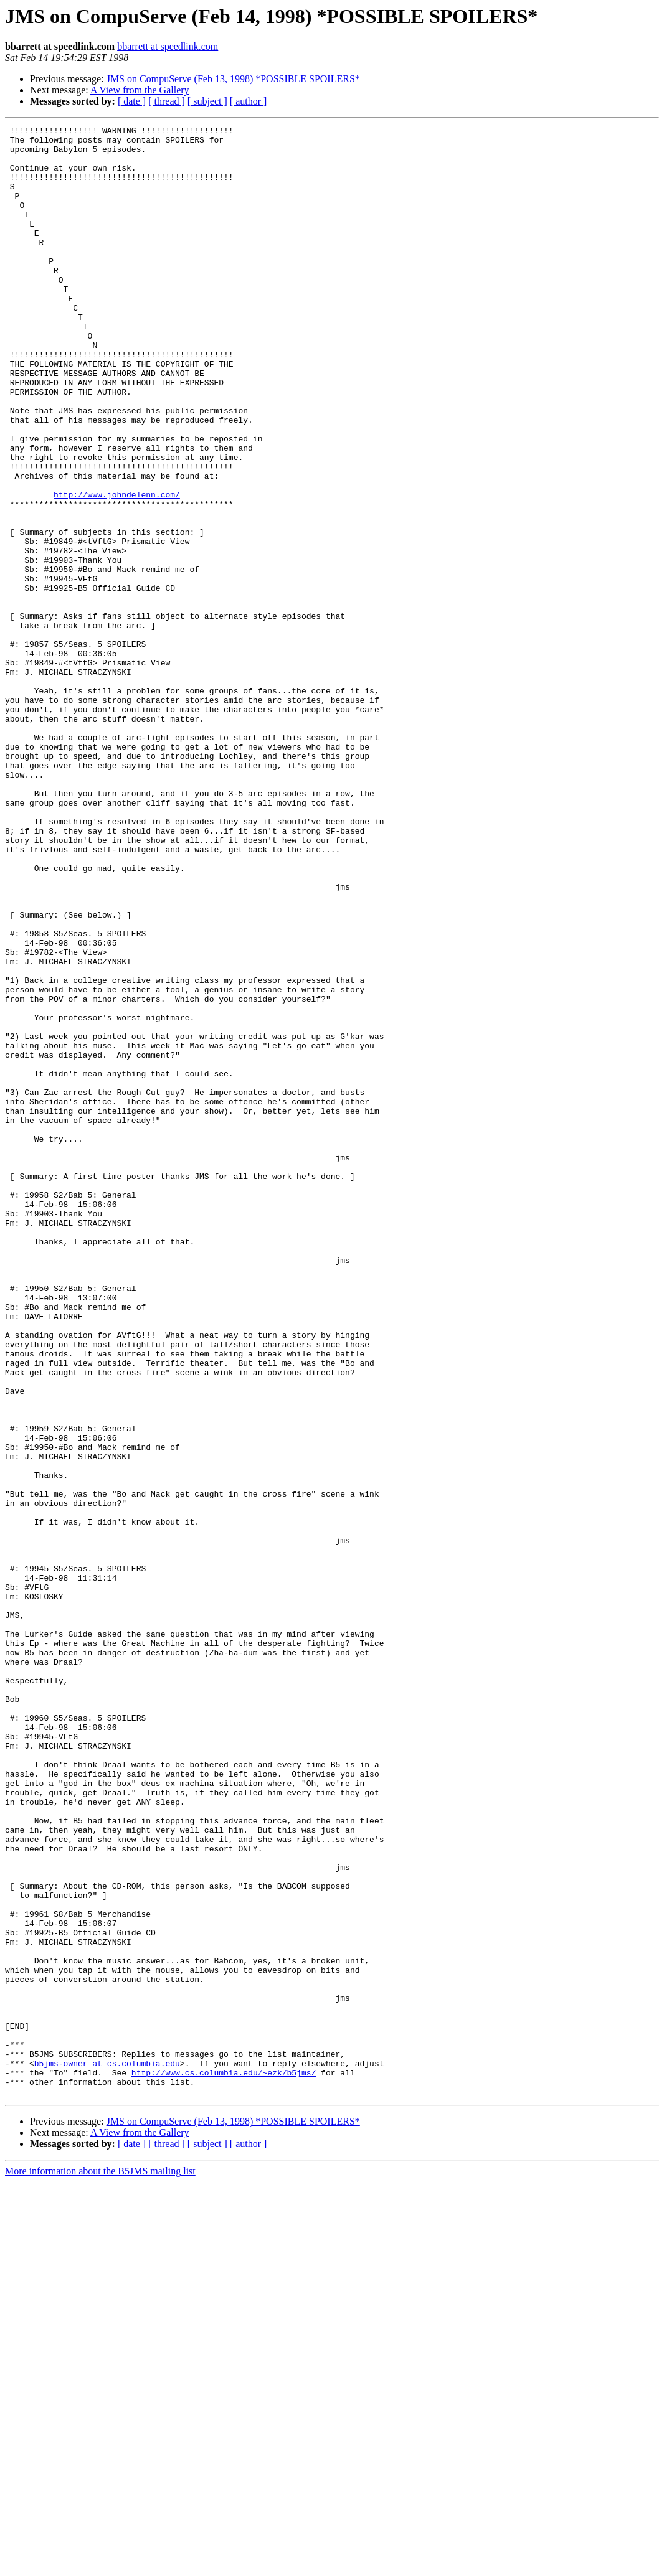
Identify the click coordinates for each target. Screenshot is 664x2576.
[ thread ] (166, 101)
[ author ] (248, 101)
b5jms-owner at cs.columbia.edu (107, 2451)
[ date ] (132, 101)
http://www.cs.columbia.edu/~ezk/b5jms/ (223, 2462)
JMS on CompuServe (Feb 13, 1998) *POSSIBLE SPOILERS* (233, 78)
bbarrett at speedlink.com (167, 46)
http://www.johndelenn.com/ (117, 569)
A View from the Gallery (139, 90)
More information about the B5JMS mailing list (100, 2565)
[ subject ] (207, 101)
